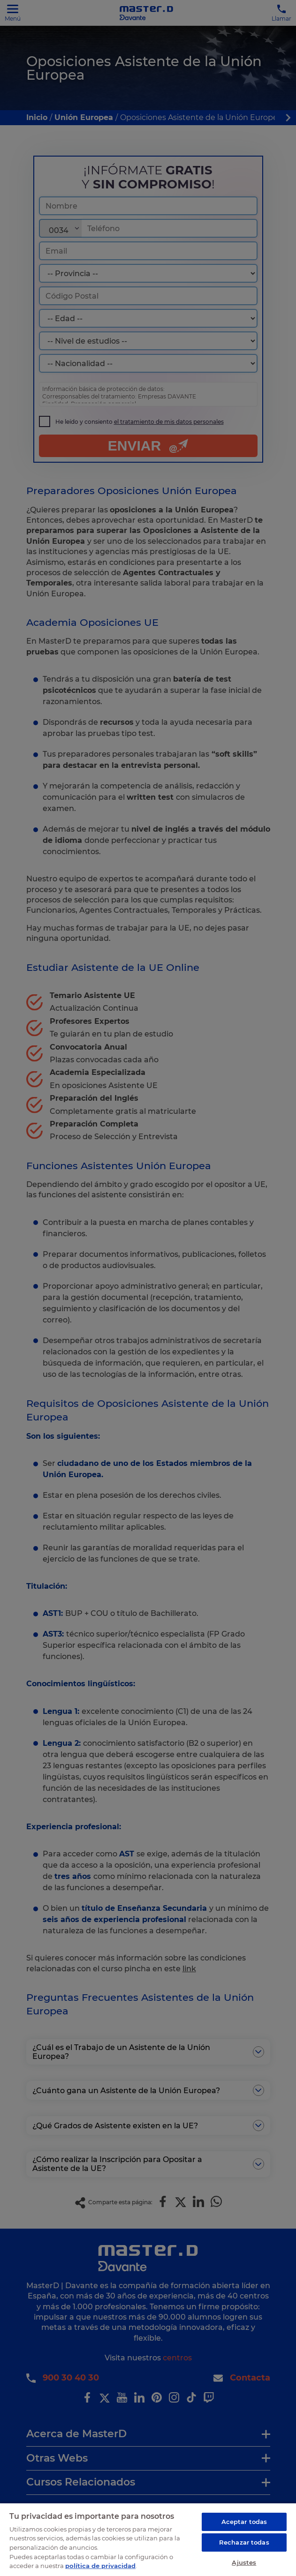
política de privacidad (100, 2565)
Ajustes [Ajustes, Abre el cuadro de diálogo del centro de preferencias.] (244, 2562)
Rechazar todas (244, 2542)
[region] (148, 2539)
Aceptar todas (244, 2521)
